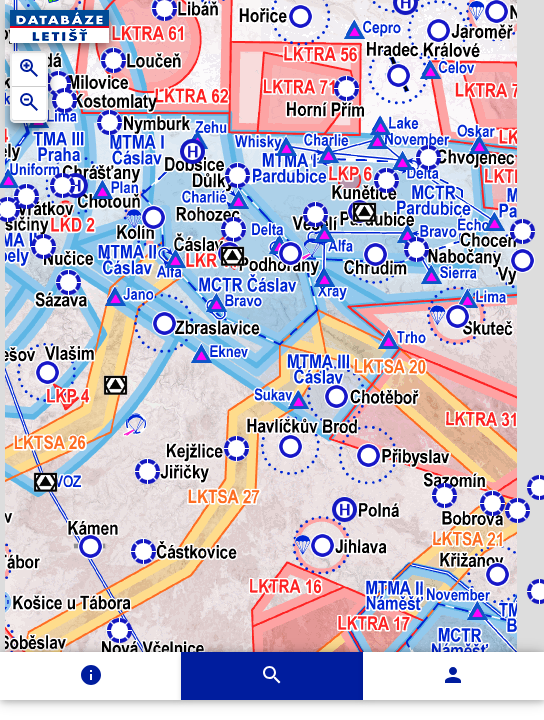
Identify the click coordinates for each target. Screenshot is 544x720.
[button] (115, 296)
